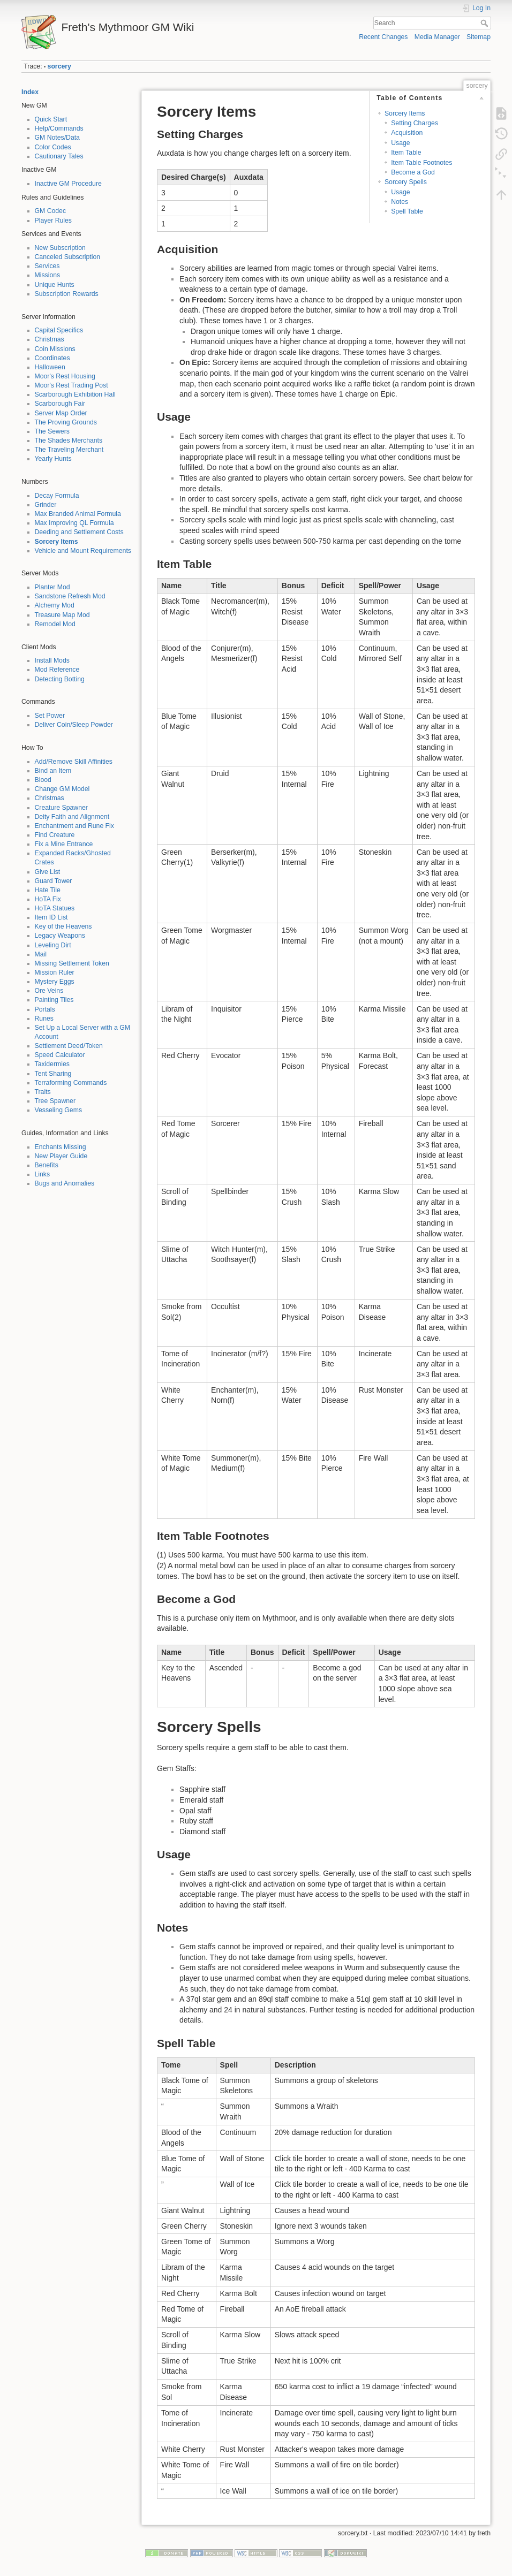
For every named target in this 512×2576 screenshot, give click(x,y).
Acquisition (407, 132)
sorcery (59, 66)
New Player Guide (61, 1156)
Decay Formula (57, 495)
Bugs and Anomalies (65, 1183)
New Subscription (60, 248)
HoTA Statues (55, 908)
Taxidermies (52, 1064)
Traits (43, 1092)
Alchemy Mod (54, 605)
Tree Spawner (55, 1101)
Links (42, 1174)
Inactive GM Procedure (68, 183)
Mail (41, 954)
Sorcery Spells (406, 182)
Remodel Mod (55, 624)
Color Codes (53, 147)
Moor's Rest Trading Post (71, 385)
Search (485, 23)
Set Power (50, 715)
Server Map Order (61, 413)
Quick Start (51, 119)
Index (30, 92)
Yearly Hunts (53, 458)
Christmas (49, 339)
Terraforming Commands (71, 1082)
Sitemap (478, 37)
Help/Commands (59, 128)
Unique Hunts (54, 284)
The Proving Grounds (66, 422)
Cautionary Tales (59, 156)
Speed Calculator (60, 1055)
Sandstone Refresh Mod (70, 596)
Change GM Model (62, 789)
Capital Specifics (59, 330)
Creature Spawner (61, 807)
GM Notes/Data (57, 137)
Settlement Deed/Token (69, 1046)
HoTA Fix (48, 899)
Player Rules (53, 220)
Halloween (50, 367)
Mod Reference (57, 669)
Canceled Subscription (68, 257)
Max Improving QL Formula (74, 523)
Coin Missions (55, 349)
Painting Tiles (54, 1000)
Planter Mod (52, 587)
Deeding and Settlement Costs (79, 532)
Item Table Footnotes (421, 162)
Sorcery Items (56, 541)
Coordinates (52, 358)
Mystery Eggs (54, 981)
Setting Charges (414, 123)
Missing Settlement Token (72, 963)
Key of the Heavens (63, 926)
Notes (399, 202)
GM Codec (50, 211)
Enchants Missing (60, 1147)
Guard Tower (53, 881)
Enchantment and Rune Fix (74, 826)
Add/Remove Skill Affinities (73, 761)
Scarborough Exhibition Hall (75, 394)
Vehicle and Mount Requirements (83, 550)
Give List (48, 872)
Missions (48, 275)
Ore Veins (49, 990)
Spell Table (407, 211)
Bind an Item (53, 770)
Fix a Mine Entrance (64, 844)
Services (47, 266)
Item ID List (51, 917)
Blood (43, 780)
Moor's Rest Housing (65, 376)
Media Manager (437, 37)
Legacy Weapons (60, 935)
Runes (44, 1018)
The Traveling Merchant (69, 449)
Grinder (46, 504)
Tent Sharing (53, 1073)
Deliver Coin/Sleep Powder (74, 724)
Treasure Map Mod (62, 615)
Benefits (46, 1165)
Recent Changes (383, 37)
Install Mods (52, 660)
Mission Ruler (54, 972)
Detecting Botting (60, 679)
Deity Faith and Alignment (72, 816)
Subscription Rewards (67, 294)
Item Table (406, 152)
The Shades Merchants (69, 440)
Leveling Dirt (53, 945)
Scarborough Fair (60, 403)
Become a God (413, 172)
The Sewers (52, 431)
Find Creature (55, 835)
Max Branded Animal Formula (78, 514)
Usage (400, 143)
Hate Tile (48, 890)
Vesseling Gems (58, 1110)
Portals (45, 1009)
